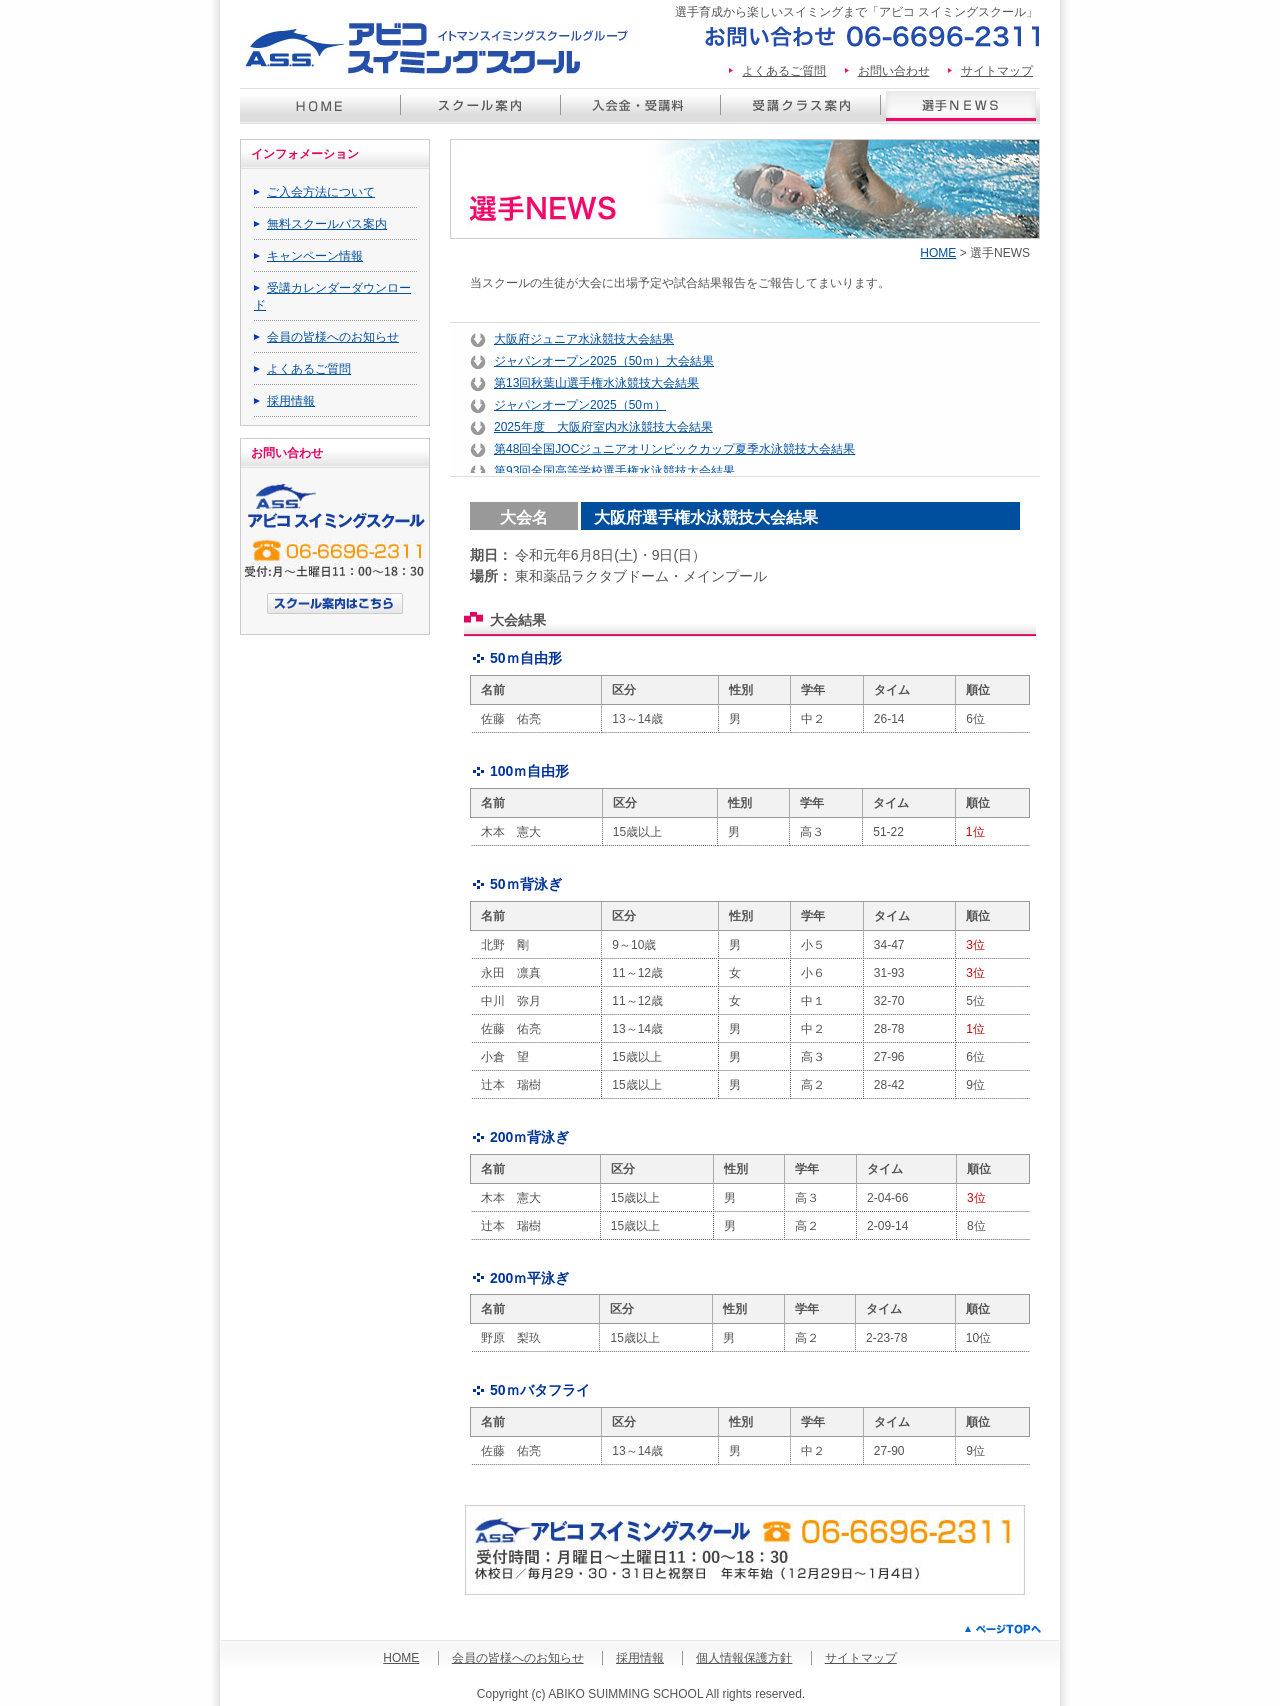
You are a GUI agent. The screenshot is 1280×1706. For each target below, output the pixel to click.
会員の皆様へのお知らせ (333, 337)
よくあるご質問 (784, 71)
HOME (938, 253)
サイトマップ (997, 71)
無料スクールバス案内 (327, 224)
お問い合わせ (894, 71)
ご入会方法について (321, 192)
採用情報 (291, 401)
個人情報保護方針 (744, 1658)
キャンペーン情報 (315, 256)
